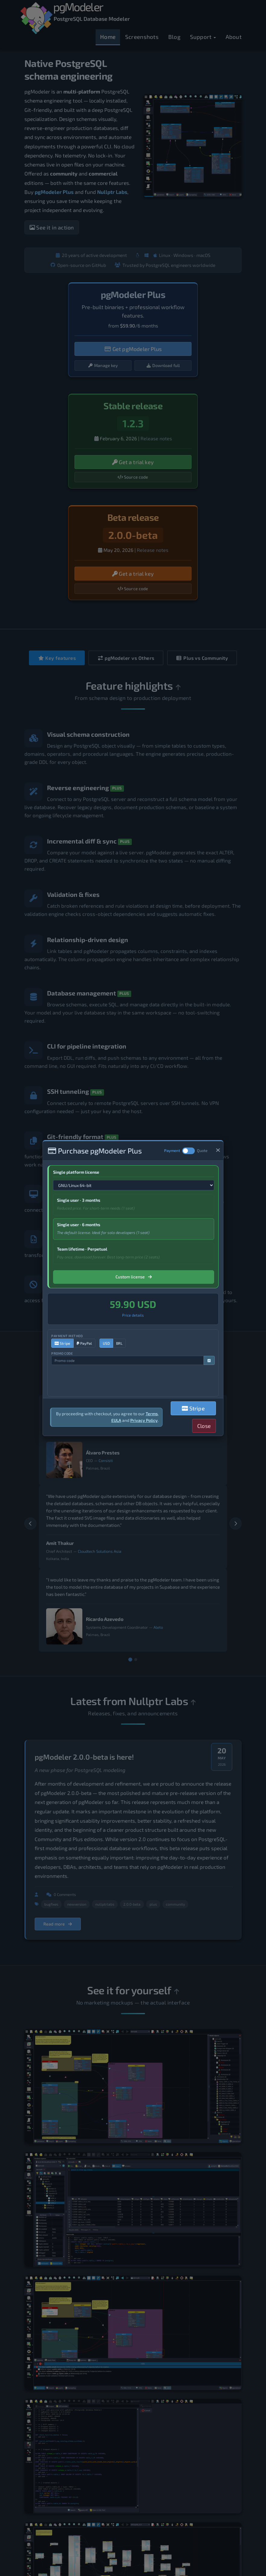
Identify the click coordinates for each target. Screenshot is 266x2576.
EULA (116, 1420)
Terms (152, 1413)
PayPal (84, 1343)
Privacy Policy (144, 1420)
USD (106, 1343)
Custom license (134, 1276)
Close (204, 1425)
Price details (133, 1315)
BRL (119, 1343)
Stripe (62, 1343)
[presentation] (88, 1379)
